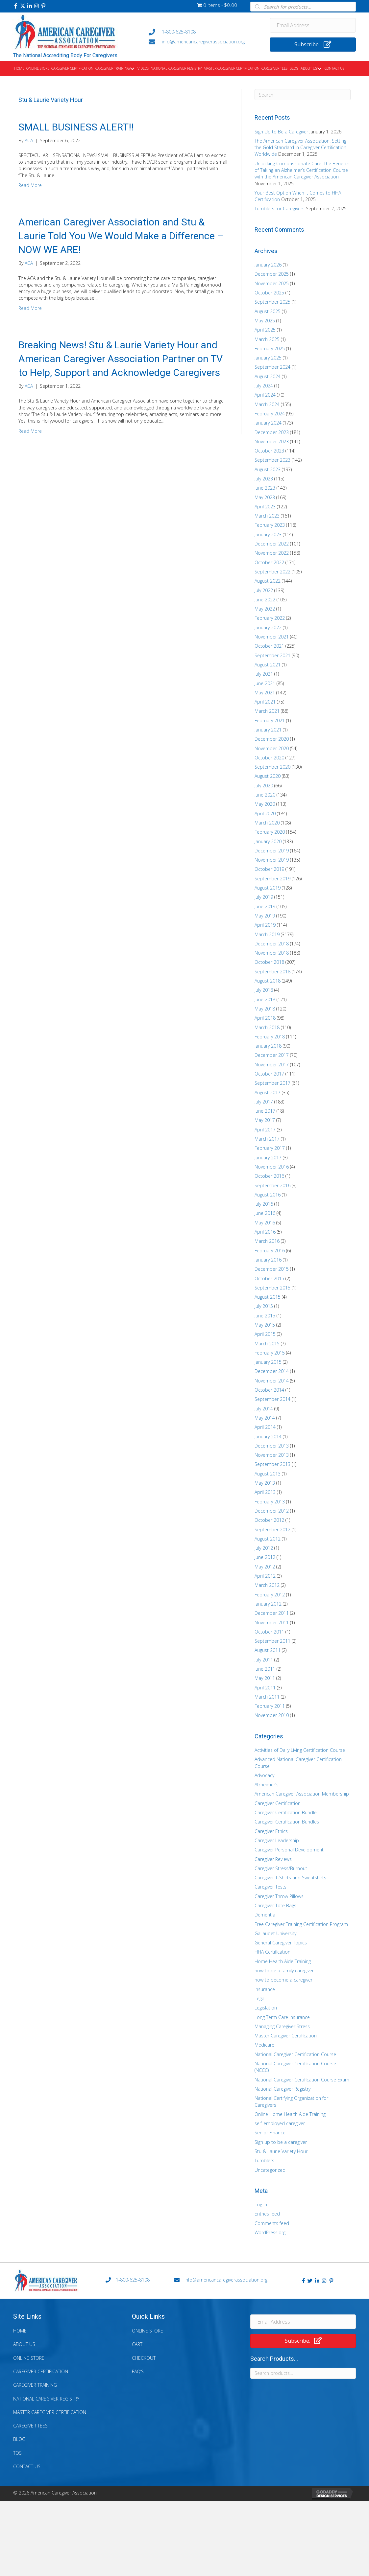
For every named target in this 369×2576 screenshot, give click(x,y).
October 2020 (269, 757)
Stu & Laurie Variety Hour (281, 2151)
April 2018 (265, 1018)
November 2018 (272, 953)
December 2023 (272, 432)
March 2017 (267, 1139)
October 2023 (269, 451)
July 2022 (264, 590)
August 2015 (268, 1297)
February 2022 (270, 618)
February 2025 (270, 348)
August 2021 (268, 664)
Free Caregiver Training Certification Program (301, 1924)
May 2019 (265, 916)
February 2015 (270, 1353)
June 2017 (265, 1111)
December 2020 (272, 739)
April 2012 (265, 1576)
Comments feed (272, 2223)
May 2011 (265, 1678)
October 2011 (269, 1632)
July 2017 (264, 1102)
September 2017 (272, 1083)
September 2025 (272, 302)
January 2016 (268, 1260)
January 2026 (268, 265)
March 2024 (267, 404)
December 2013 (272, 1446)
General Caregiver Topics (281, 1942)
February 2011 (270, 1706)
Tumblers (264, 2160)
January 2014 (268, 1436)
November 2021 (272, 637)
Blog (19, 2439)
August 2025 (268, 311)
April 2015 (265, 1334)
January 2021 (268, 730)
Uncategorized (270, 2170)
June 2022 (265, 599)
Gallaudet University (275, 1933)
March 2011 (267, 1697)
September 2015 (272, 1288)
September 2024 (272, 367)
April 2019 (265, 925)
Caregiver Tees (30, 2426)
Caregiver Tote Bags (275, 1905)
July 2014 (264, 1408)
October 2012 (269, 1520)
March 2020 (267, 823)
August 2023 (268, 469)
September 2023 (272, 460)
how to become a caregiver (283, 1980)
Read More (30, 185)
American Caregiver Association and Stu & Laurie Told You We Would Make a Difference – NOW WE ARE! (121, 235)
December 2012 (272, 1511)
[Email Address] (313, 25)
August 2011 (268, 1650)
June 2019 (265, 906)
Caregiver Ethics (271, 1831)
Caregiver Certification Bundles (287, 1822)
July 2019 (264, 897)
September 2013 (272, 1464)
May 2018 (265, 1009)
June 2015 (265, 1315)
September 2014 (272, 1399)
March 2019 (267, 934)
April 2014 (265, 1427)
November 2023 (272, 441)
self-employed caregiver (280, 2123)
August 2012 (268, 1539)
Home (20, 2331)
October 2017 (269, 1074)
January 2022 (268, 627)
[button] (15, 6)
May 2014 (265, 1418)
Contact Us (26, 2466)
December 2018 (272, 943)
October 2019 (269, 869)
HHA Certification (272, 1952)
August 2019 (268, 888)
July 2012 (264, 1548)
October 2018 (269, 962)
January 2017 (268, 1157)
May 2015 (265, 1325)
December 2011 (272, 1613)
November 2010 (272, 1715)
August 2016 (268, 1195)
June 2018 (265, 999)
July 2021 (264, 674)
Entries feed (267, 2214)
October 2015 (269, 1278)
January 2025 (268, 358)
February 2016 (270, 1250)
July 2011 (264, 1660)
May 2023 (265, 497)
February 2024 (270, 413)
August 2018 (268, 981)
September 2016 (272, 1185)
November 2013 (272, 1455)
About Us (24, 2344)
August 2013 (268, 1474)
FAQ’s (138, 2371)
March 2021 (267, 711)
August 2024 (268, 376)
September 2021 (272, 655)
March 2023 (267, 516)
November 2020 (272, 748)
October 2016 (269, 1176)
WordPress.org (270, 2232)
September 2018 (272, 971)
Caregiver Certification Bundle (286, 1812)
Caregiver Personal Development (289, 1849)
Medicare (264, 2045)
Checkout (144, 2358)
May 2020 (265, 804)
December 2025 (272, 274)
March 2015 (267, 1343)
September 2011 (272, 1641)
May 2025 (265, 320)
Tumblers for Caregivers (280, 208)
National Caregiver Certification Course (295, 2054)
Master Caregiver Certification (286, 2035)
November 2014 (272, 1381)
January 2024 (268, 423)
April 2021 (265, 702)
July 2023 (264, 479)
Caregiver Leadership (277, 1840)
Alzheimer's (267, 1784)
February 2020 (270, 832)
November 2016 (272, 1167)
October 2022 (269, 562)
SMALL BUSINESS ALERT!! (76, 127)
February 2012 (270, 1594)
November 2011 (272, 1622)
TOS (17, 2453)
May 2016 (265, 1222)
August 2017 (268, 1092)
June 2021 (265, 683)
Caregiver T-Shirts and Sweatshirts (290, 1877)
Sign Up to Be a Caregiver (281, 131)
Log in (261, 2204)
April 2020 (265, 813)
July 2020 (264, 785)
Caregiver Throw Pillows (279, 1896)
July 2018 (264, 990)
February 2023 (270, 525)
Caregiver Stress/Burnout (281, 1868)
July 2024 (264, 386)
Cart (137, 2344)
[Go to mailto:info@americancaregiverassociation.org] (203, 41)
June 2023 (265, 488)
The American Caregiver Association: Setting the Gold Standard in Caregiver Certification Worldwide (300, 147)
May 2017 (265, 1120)
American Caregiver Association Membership (302, 1794)
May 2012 (265, 1567)
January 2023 (268, 534)
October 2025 (269, 293)
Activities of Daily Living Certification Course (300, 1750)
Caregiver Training (35, 2385)
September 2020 (272, 767)
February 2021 (270, 720)
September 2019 (272, 878)
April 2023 (265, 506)
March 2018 (267, 1027)
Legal (260, 1998)
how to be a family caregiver (284, 1970)
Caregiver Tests (270, 1887)
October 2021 (269, 646)
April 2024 (265, 395)
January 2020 (268, 841)
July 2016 (264, 1204)
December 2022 (272, 544)
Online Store (28, 2358)
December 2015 (272, 1269)
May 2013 (265, 1483)
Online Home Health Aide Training (290, 2114)
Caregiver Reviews (273, 1859)
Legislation (266, 2008)
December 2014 (272, 1371)
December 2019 (272, 850)
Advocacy (264, 1775)
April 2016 (265, 1232)
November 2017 (272, 1064)
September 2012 (272, 1529)
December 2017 (272, 1055)
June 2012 (265, 1557)
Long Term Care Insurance (282, 2017)
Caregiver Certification (278, 1803)
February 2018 (270, 1036)
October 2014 (269, 1390)
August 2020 (268, 776)
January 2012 (268, 1604)
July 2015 (264, 1306)
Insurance (265, 1989)
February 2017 (270, 1148)
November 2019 (272, 860)
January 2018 (268, 1046)
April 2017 (265, 1129)
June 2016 (265, 1213)
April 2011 (265, 1687)
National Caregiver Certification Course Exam (302, 2080)
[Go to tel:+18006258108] (203, 31)
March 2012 (267, 1585)
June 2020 (265, 795)
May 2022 (265, 609)
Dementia (265, 1915)
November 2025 (272, 283)
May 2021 (265, 692)
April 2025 (265, 330)
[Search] (303, 94)
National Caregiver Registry (282, 2089)
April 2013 (265, 1492)
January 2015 (268, 1362)
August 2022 (268, 581)
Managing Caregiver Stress (282, 2026)
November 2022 (272, 553)
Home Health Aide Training (283, 1961)
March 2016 (267, 1241)
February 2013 (270, 1501)
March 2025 (267, 339)
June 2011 (265, 1669)
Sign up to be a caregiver (281, 2142)
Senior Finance (270, 2132)
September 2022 (272, 572)
